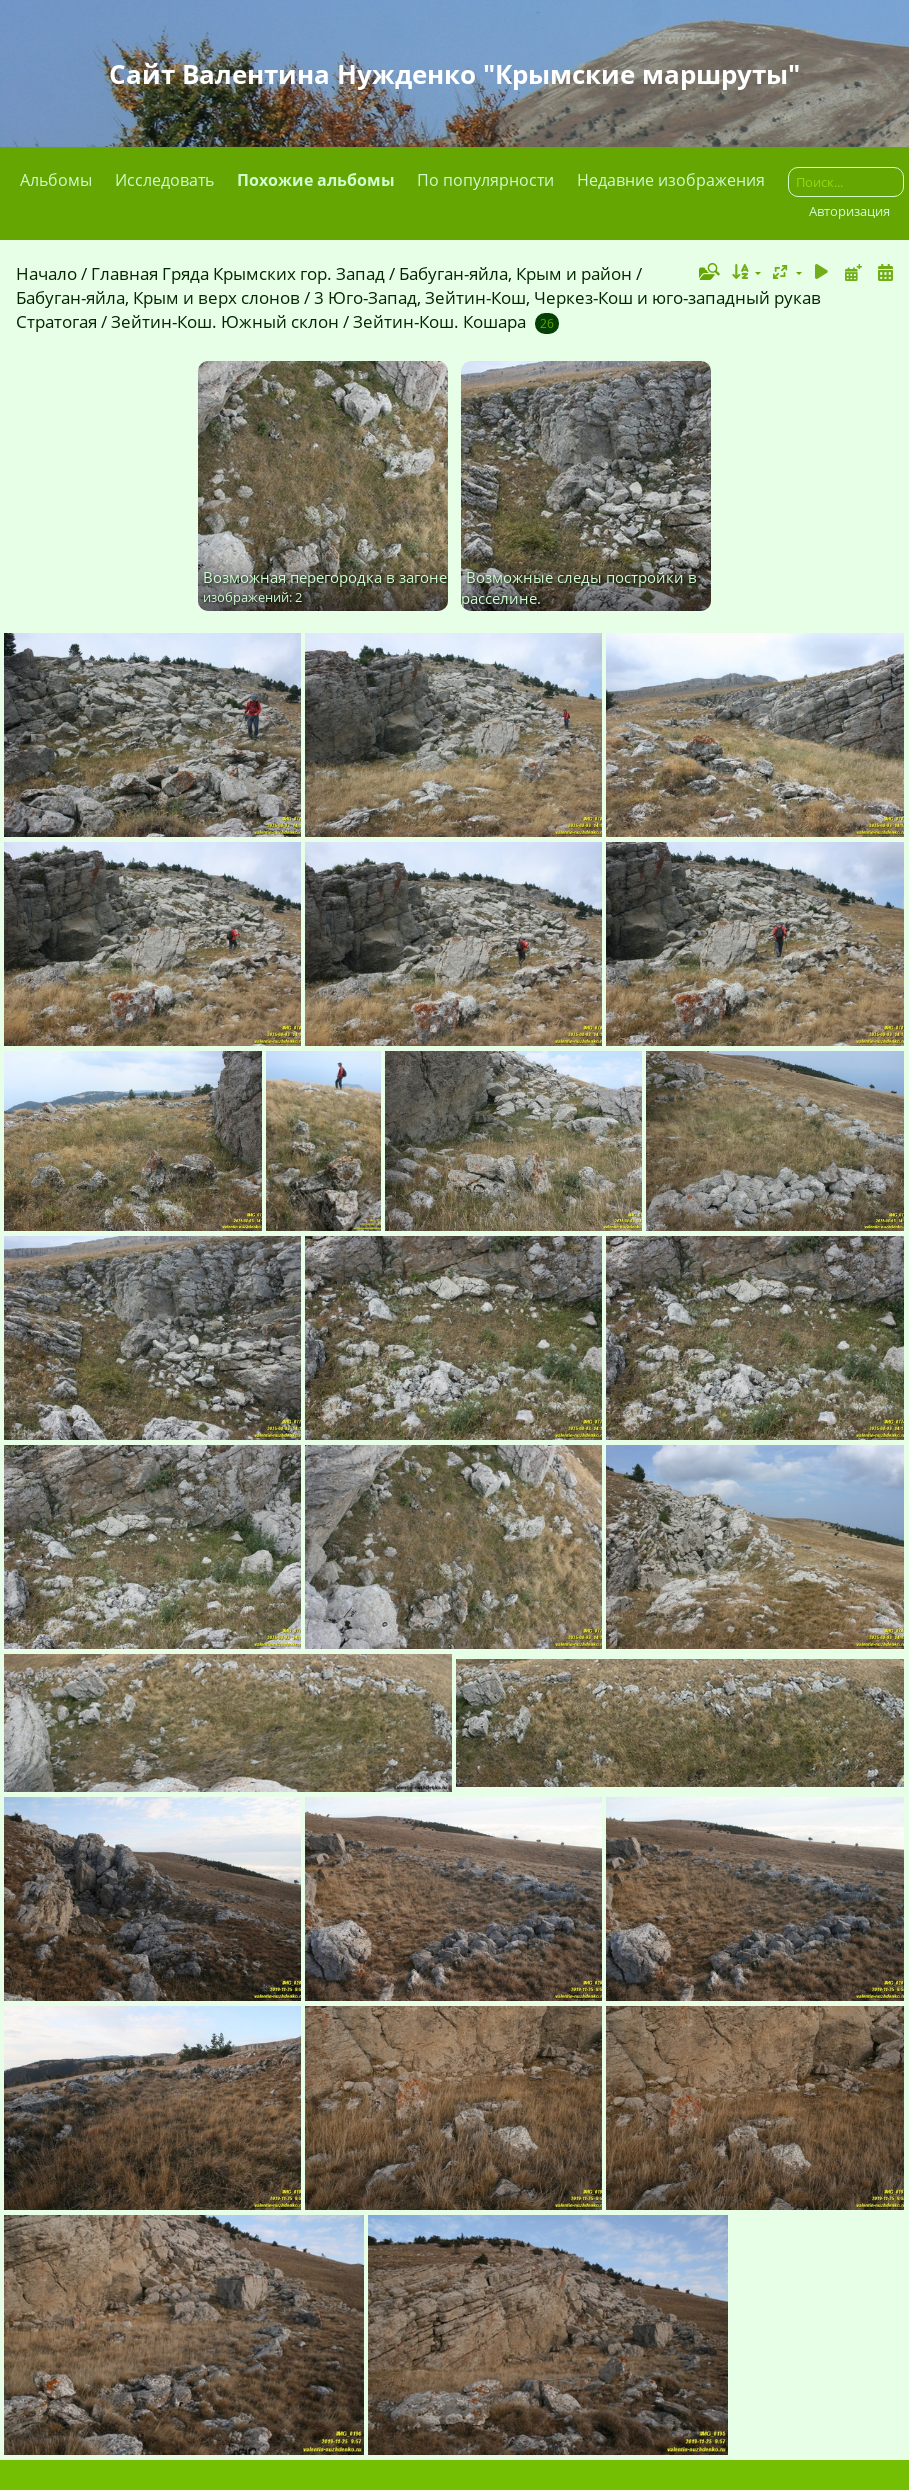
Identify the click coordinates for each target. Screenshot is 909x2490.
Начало (46, 273)
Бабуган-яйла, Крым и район (515, 273)
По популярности (485, 180)
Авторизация (849, 211)
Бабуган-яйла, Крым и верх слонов (158, 297)
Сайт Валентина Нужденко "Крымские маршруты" (454, 74)
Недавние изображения (671, 180)
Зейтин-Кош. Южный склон (225, 321)
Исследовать (164, 180)
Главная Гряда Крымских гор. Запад (238, 273)
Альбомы (56, 180)
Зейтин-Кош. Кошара (439, 321)
